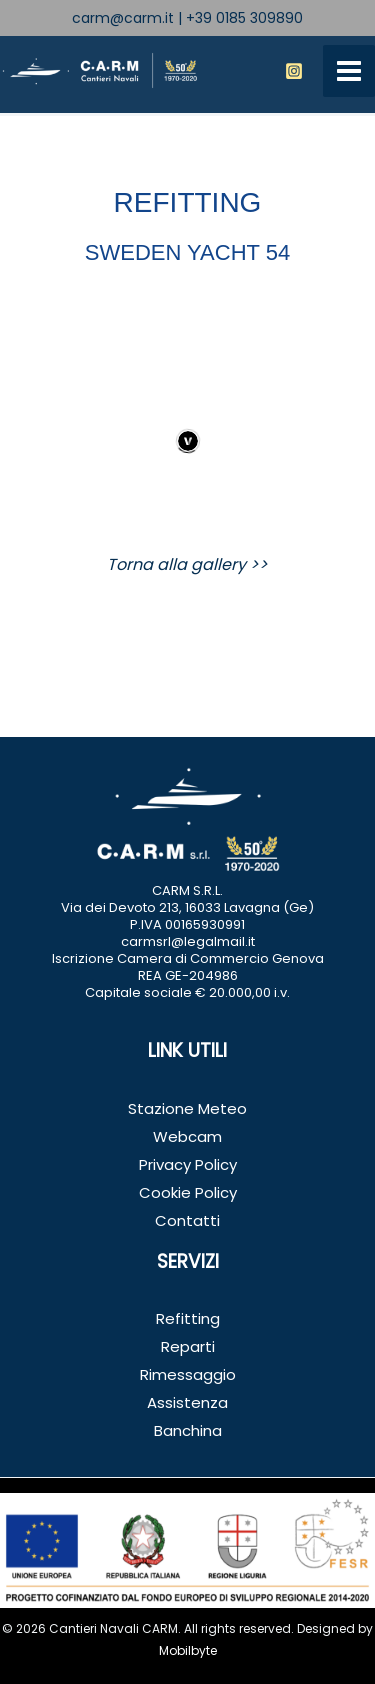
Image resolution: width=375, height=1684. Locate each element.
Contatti (187, 1220)
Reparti (188, 1346)
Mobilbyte (188, 1650)
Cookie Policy (188, 1192)
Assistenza (187, 1402)
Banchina (188, 1430)
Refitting (188, 1318)
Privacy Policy (188, 1164)
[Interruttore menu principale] (349, 71)
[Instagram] (294, 71)
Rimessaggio (188, 1374)
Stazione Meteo (187, 1108)
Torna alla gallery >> (187, 564)
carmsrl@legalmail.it (188, 941)
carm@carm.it (123, 18)
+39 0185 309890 (244, 18)
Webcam (187, 1136)
